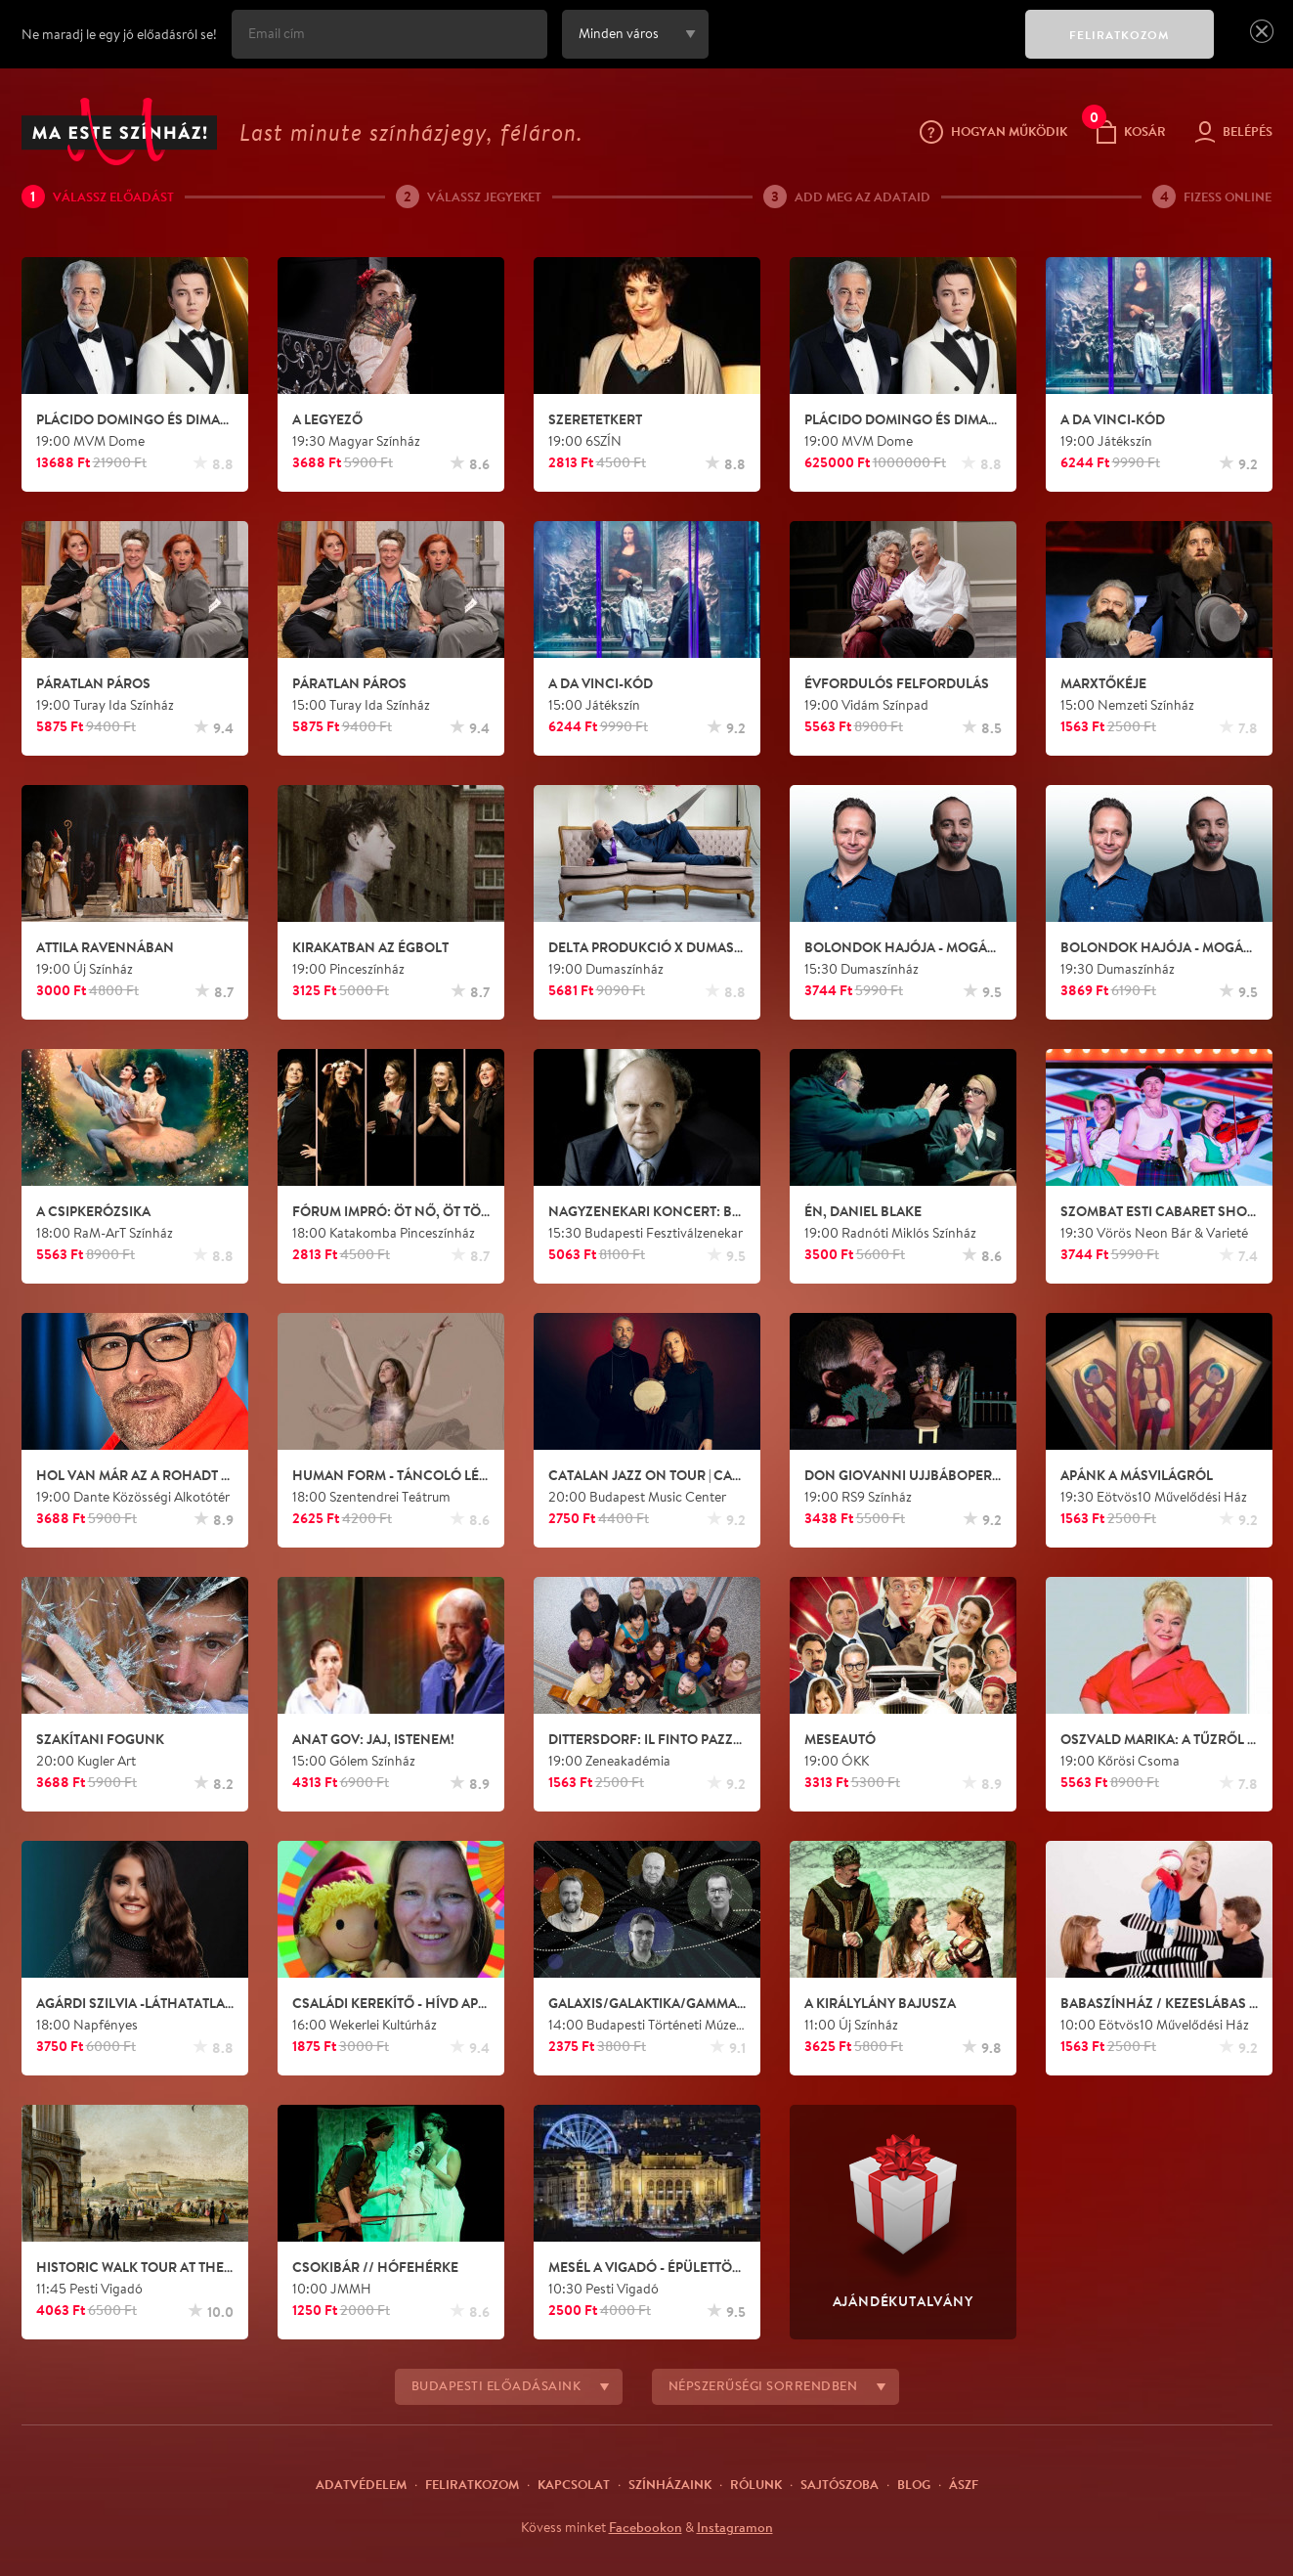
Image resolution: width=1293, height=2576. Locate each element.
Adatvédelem (361, 2484)
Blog (913, 2484)
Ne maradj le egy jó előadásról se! (119, 34)
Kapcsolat (574, 2484)
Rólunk (756, 2484)
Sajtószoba (839, 2484)
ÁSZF (963, 2484)
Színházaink (669, 2484)
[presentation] (862, 48)
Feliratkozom (472, 2484)
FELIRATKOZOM (1119, 34)
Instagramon (735, 2527)
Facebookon (645, 2527)
